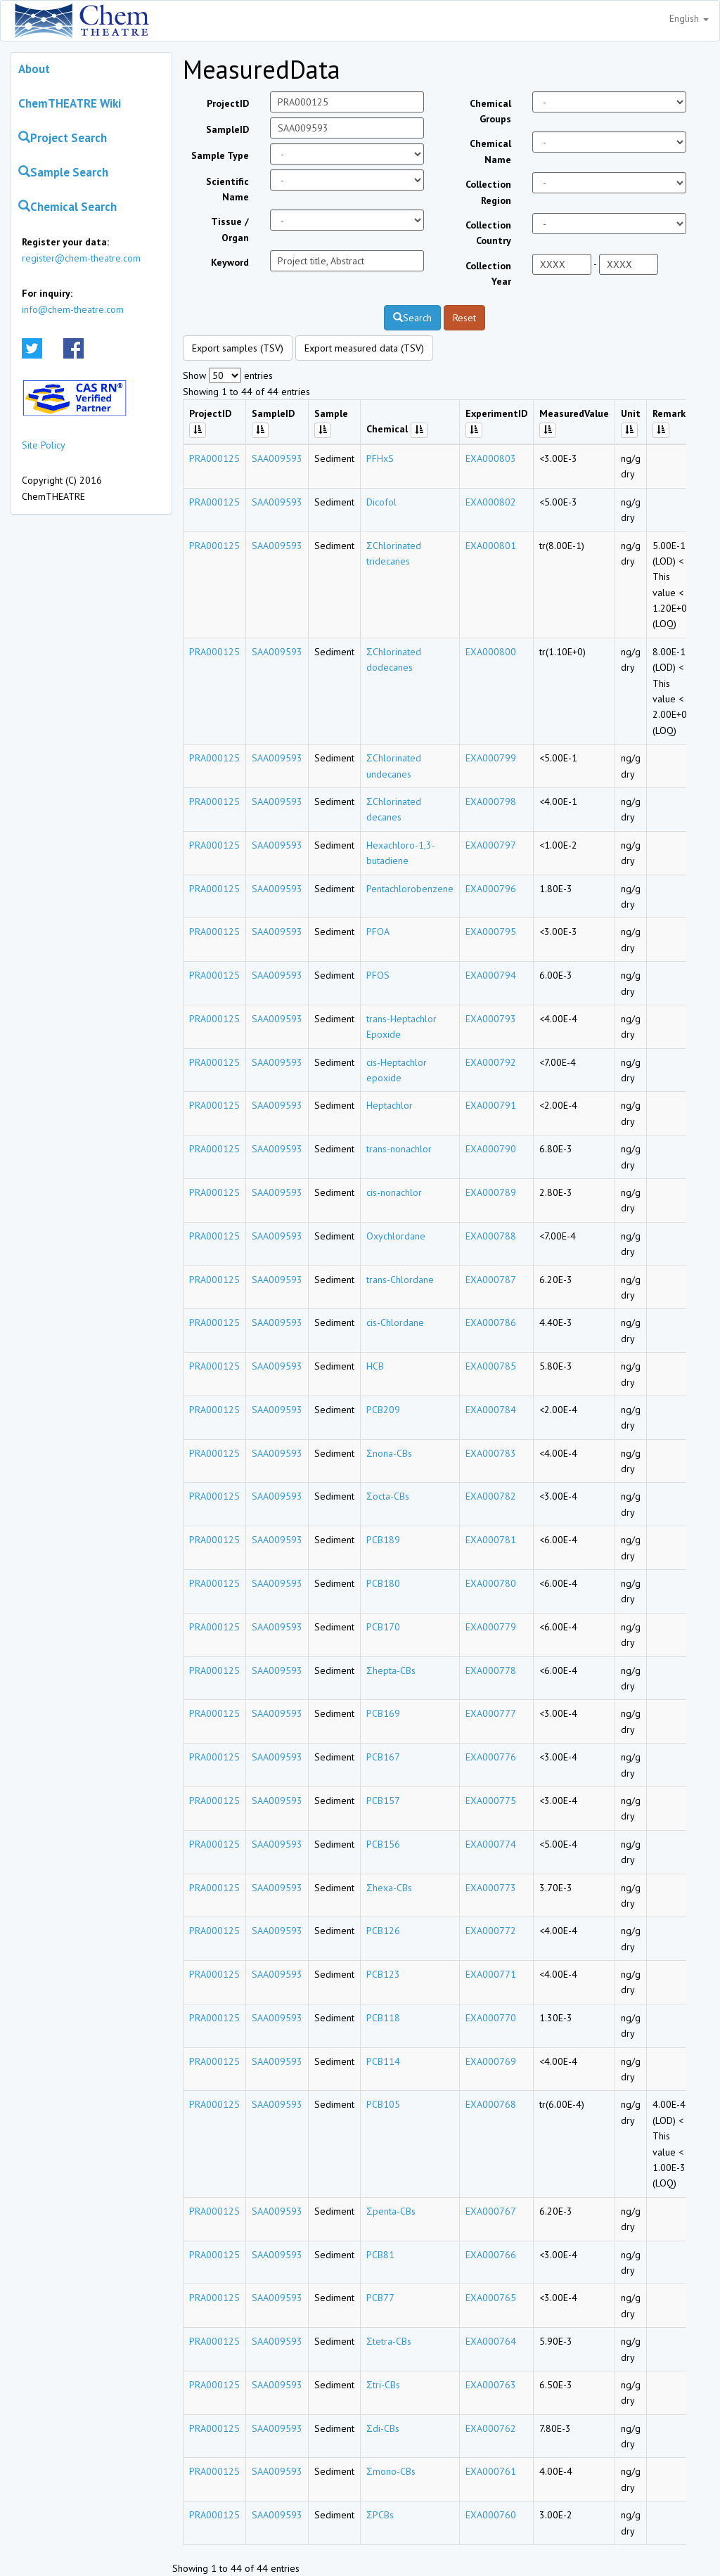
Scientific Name (227, 189)
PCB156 (383, 1844)
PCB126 (383, 1930)
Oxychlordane (395, 1236)
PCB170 (383, 1627)
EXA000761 (490, 2471)
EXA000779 (490, 1627)
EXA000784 (490, 1409)
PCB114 (383, 2061)
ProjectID (228, 103)
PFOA (378, 931)
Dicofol (381, 502)
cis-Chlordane (395, 1322)
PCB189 (383, 1539)
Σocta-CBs (387, 1496)
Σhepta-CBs (391, 1670)
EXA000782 (490, 1496)
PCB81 (380, 2254)
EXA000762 (490, 2428)
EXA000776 (490, 1757)
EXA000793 (490, 1018)
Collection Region (488, 192)
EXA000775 (490, 1800)
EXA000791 (490, 1105)
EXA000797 (490, 845)
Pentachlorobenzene (410, 888)
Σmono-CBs (391, 2471)
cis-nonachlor (394, 1192)
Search (412, 317)
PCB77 (380, 2297)
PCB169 (383, 1713)
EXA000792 (490, 1062)
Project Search (62, 138)
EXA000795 (490, 931)
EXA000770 (490, 2017)
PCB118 (383, 2017)
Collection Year (488, 273)
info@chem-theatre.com (73, 309)
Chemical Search (67, 206)
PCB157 (383, 1800)
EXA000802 (490, 502)
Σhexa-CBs (389, 1887)
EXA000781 (490, 1539)
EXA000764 (490, 2341)
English (689, 18)
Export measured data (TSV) (364, 348)
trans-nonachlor (399, 1148)
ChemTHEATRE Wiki (69, 103)
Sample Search (63, 172)
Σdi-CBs (382, 2428)
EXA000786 (490, 1322)
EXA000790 (490, 1148)
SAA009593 (277, 458)
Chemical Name (490, 151)
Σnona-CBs (389, 1453)
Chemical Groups (490, 111)
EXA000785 (490, 1366)
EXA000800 (490, 651)
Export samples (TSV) (237, 348)
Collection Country (488, 233)
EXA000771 (490, 1974)
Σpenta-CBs (391, 2211)
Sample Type (220, 155)
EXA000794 (490, 975)
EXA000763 (490, 2384)
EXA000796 (490, 888)
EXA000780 (490, 1583)
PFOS (378, 975)
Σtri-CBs (383, 2384)
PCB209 (383, 1409)
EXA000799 (490, 758)
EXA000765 (490, 2297)
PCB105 (383, 2104)
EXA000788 (490, 1236)
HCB (375, 1366)
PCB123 (383, 1974)
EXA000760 (490, 2515)
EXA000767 (490, 2211)
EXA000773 (490, 1887)
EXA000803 (490, 458)
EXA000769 (490, 2061)
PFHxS (380, 458)
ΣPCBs (380, 2515)
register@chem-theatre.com (81, 258)
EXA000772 (490, 1930)
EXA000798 (490, 801)
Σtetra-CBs (388, 2341)
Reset (464, 317)
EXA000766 (490, 2254)
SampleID (227, 129)
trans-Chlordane (400, 1279)
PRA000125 (214, 458)
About (34, 69)
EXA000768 (490, 2104)
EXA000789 (490, 1192)
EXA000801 (490, 545)
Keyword (230, 262)
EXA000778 (490, 1670)
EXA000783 (490, 1453)
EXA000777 (490, 1713)
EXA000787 (490, 1279)
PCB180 (383, 1583)
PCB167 (383, 1757)
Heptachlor (389, 1105)
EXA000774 (490, 1844)
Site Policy (43, 445)
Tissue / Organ (230, 229)
